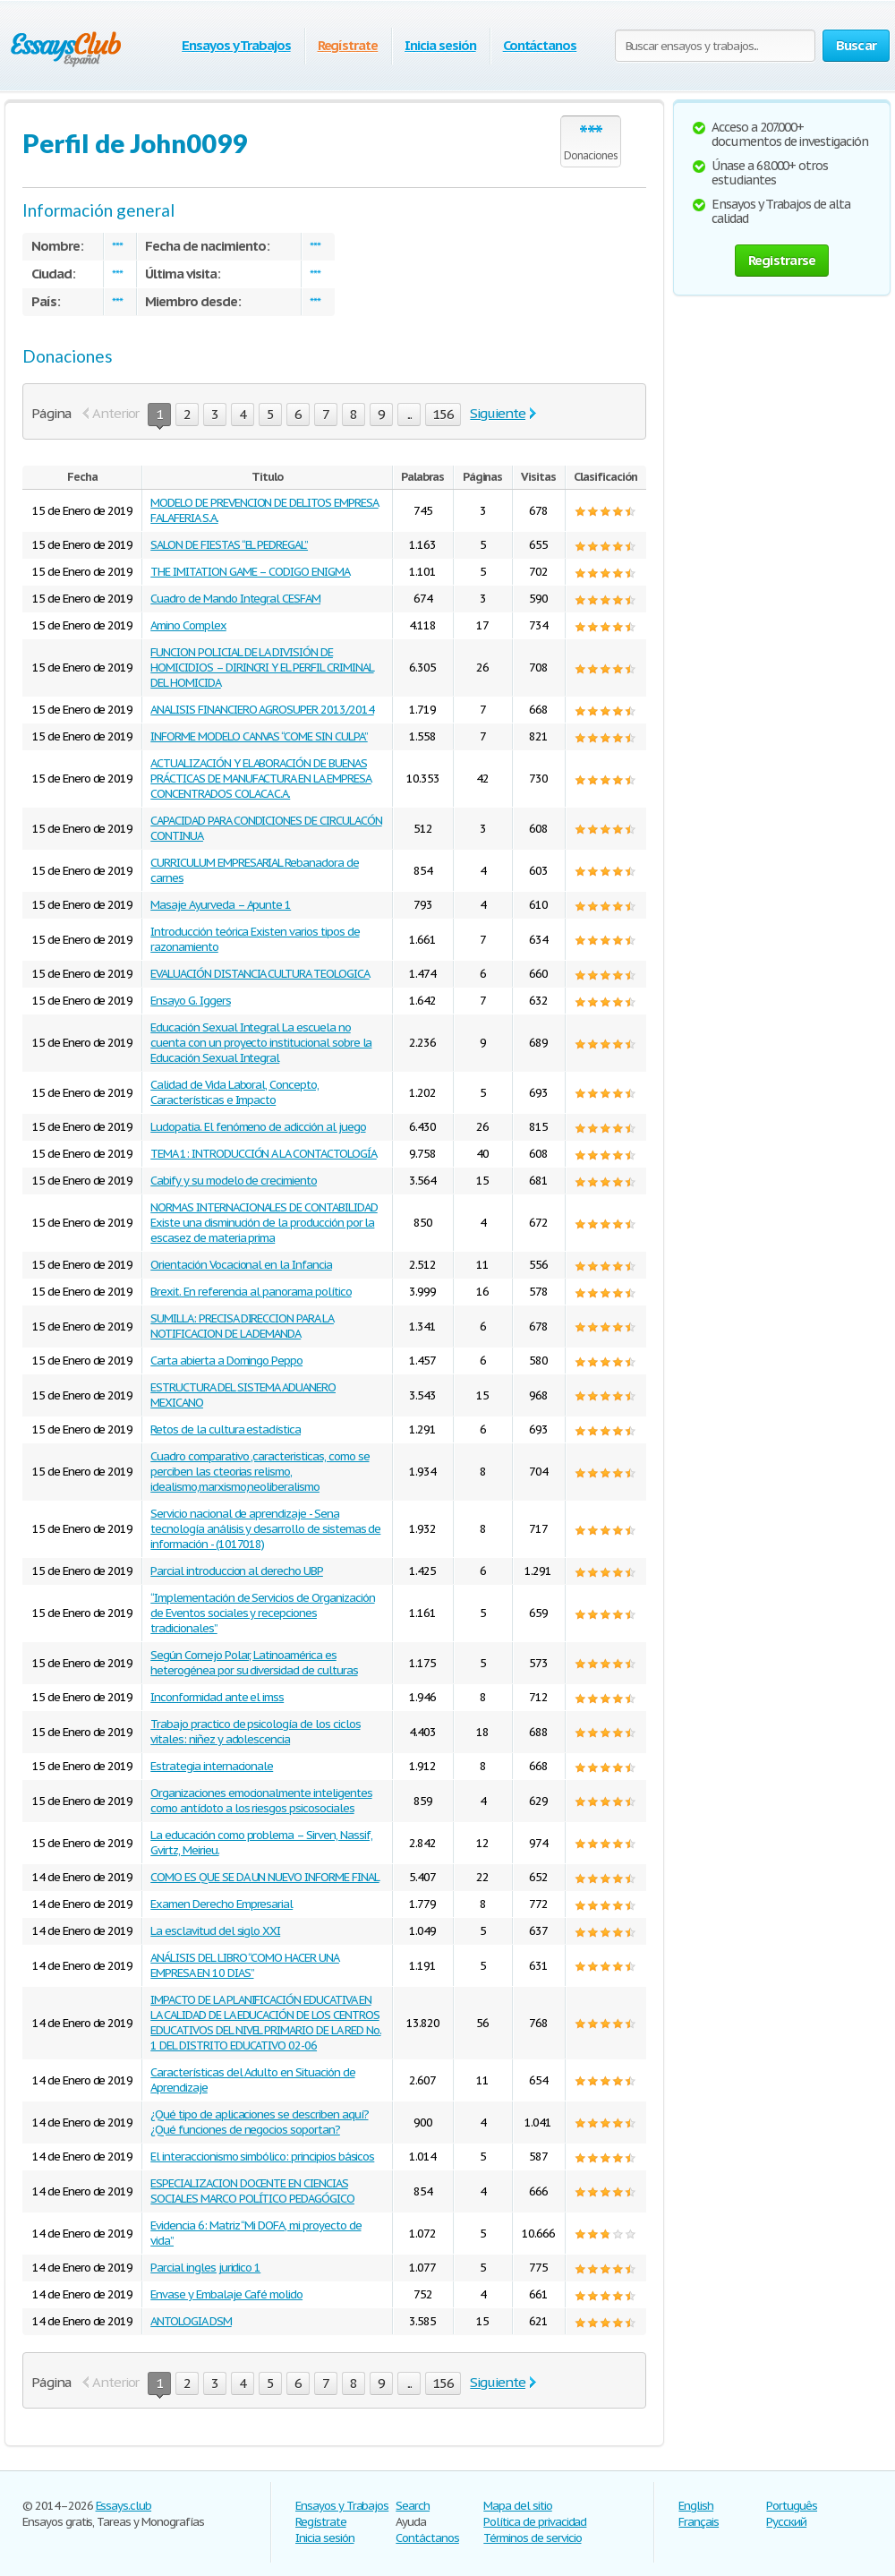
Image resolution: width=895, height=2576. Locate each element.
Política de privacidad (534, 2521)
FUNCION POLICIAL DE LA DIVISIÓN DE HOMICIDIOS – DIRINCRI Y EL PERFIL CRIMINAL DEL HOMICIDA (261, 667)
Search (413, 2505)
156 (443, 414)
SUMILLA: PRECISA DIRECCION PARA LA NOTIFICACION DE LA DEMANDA (242, 1326)
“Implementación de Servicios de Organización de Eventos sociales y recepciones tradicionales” (262, 1613)
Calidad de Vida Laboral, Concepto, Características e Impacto (234, 1092)
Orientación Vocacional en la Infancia (241, 1264)
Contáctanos (540, 45)
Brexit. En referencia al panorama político (250, 1291)
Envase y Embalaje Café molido (226, 2294)
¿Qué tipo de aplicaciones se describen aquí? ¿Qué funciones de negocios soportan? (259, 2122)
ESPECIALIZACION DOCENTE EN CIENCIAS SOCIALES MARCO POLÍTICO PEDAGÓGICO (252, 2191)
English (695, 2505)
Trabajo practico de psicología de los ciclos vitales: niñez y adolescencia (255, 1731)
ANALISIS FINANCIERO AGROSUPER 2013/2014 (261, 709)
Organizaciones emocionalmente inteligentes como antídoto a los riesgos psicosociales (260, 1800)
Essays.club (124, 2505)
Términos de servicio (532, 2538)
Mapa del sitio (517, 2505)
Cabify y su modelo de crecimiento (233, 1180)
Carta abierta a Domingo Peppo (226, 1360)
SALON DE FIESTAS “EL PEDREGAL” (229, 544)
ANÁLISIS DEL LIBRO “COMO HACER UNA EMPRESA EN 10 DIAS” (244, 1965)
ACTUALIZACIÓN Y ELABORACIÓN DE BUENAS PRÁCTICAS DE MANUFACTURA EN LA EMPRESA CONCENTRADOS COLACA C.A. (260, 778)
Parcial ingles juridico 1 (205, 2267)
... (410, 414)
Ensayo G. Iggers (190, 1000)
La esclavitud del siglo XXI (215, 1930)
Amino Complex (188, 625)
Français (698, 2521)
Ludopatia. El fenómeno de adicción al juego (257, 1126)
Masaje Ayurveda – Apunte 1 (220, 904)
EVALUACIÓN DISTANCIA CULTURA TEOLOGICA (259, 973)
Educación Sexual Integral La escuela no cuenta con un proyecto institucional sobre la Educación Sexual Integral (260, 1042)
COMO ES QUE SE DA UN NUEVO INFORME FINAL (264, 1877)
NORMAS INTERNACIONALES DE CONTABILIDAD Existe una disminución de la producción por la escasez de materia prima (263, 1222)
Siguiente (497, 413)
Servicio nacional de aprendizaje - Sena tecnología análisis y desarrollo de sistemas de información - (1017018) (265, 1529)
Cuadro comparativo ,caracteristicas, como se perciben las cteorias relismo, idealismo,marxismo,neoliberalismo (259, 1471)
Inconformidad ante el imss (217, 1697)
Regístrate (348, 45)
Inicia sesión (440, 45)
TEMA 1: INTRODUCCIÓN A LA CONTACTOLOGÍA (263, 1153)
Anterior (116, 413)
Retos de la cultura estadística (225, 1429)
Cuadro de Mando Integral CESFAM (235, 598)
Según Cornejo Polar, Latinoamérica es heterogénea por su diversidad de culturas (253, 1662)
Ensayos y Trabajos (236, 45)
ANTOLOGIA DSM (190, 2321)
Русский (786, 2521)
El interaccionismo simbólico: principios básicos (262, 2156)
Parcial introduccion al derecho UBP (236, 1571)
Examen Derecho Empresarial (221, 1904)
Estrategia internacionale (211, 1766)
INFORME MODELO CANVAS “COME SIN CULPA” (258, 736)
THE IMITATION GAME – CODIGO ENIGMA (250, 571)
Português (791, 2505)
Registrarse (782, 260)
